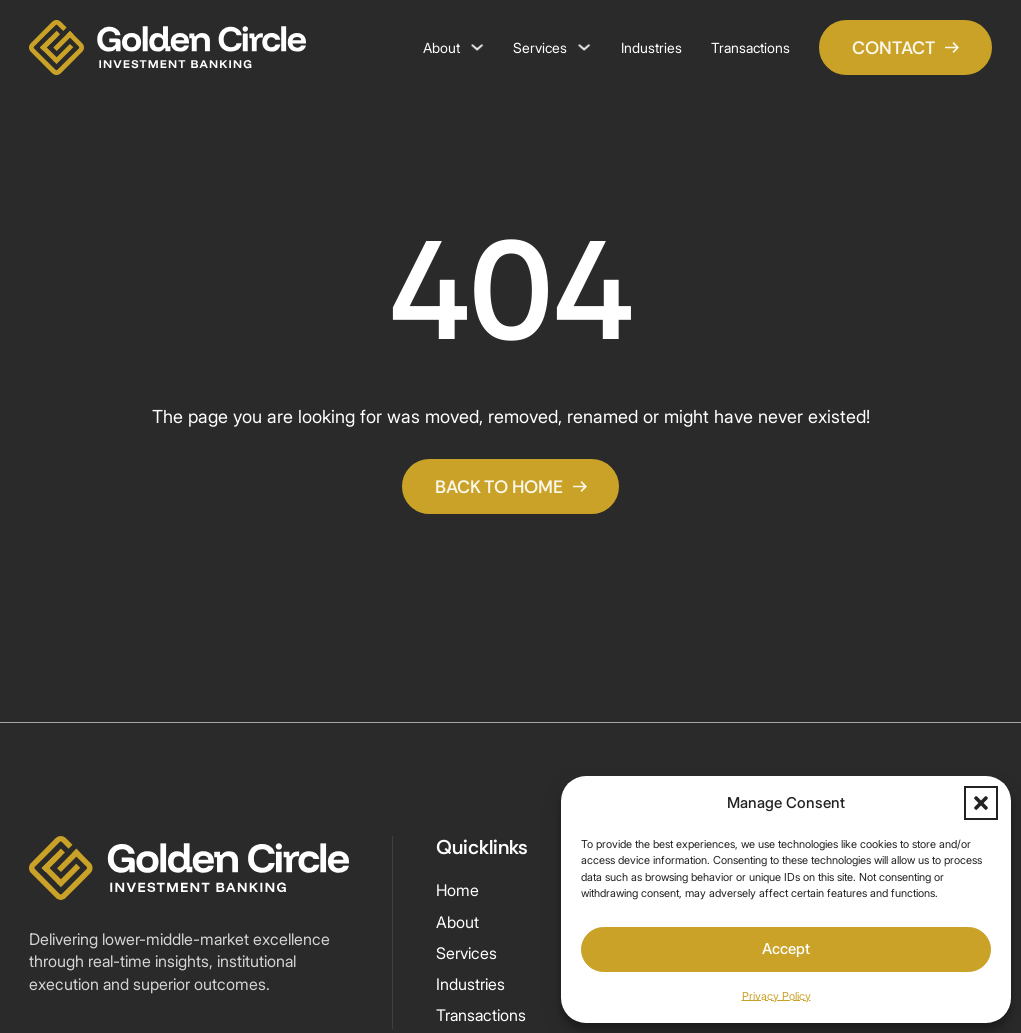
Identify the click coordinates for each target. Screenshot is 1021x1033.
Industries (651, 47)
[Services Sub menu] (584, 47)
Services (540, 47)
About (441, 47)
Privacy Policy (776, 996)
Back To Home (511, 486)
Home (457, 890)
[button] (981, 803)
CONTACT (905, 47)
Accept (786, 948)
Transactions (750, 47)
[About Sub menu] (477, 47)
